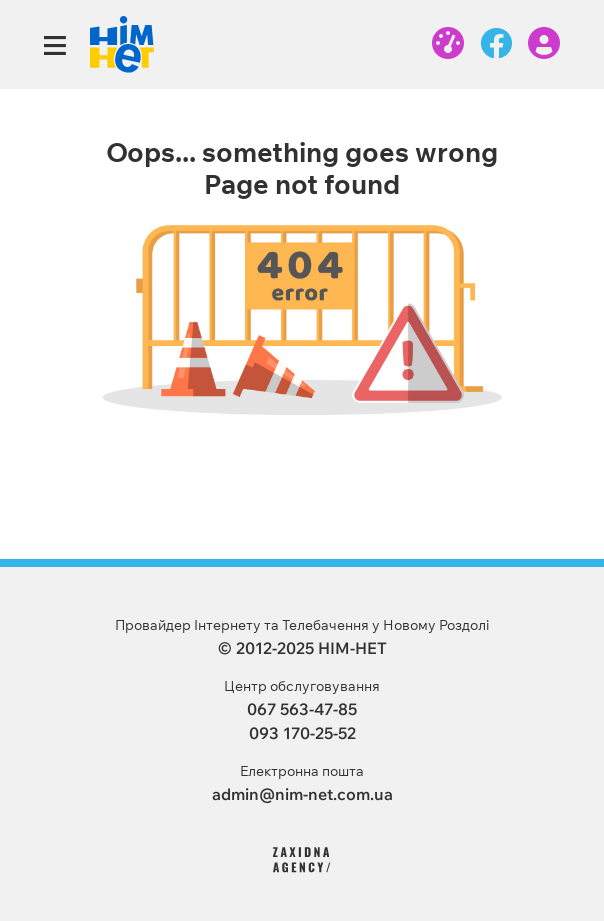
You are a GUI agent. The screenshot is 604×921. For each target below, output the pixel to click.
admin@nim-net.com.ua (302, 794)
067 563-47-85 (302, 709)
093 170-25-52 (302, 733)
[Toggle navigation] (55, 46)
